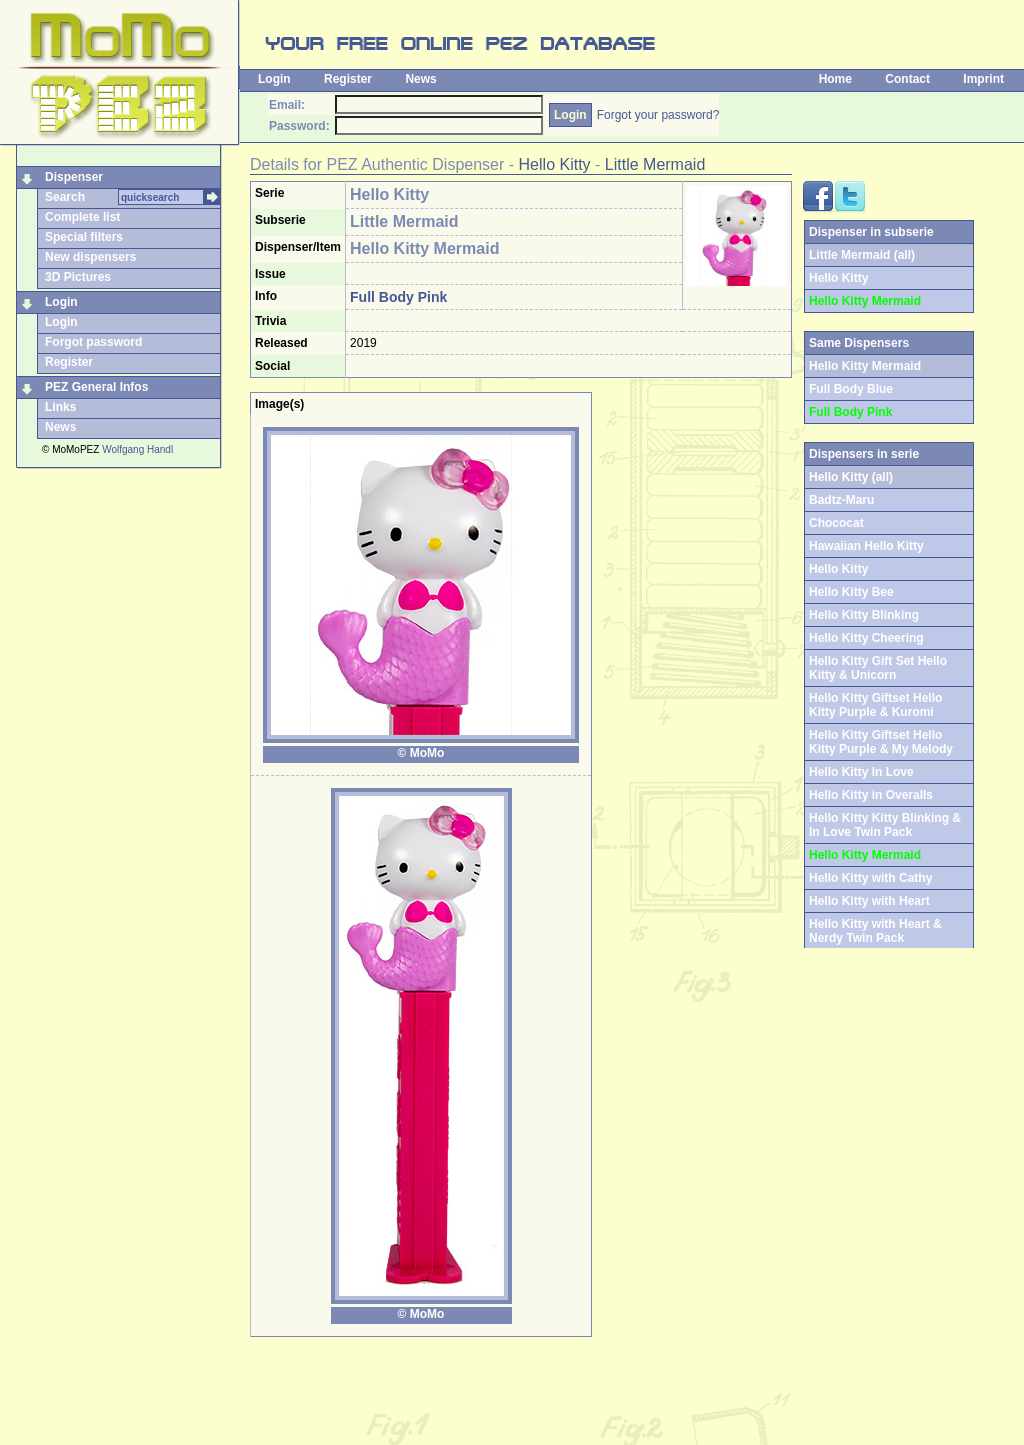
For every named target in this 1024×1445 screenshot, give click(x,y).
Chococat (836, 523)
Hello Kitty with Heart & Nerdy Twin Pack (875, 931)
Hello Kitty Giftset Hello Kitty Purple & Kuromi (875, 705)
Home (835, 79)
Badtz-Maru (841, 500)
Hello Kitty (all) (851, 477)
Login (274, 79)
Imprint (983, 79)
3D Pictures (78, 277)
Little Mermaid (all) (862, 255)
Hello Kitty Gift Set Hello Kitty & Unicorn (878, 668)
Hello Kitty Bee (851, 592)
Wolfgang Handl (137, 449)
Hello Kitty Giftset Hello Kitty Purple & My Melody (881, 742)
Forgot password (93, 342)
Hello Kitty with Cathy (870, 878)
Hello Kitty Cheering (866, 638)
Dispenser (74, 177)
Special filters (84, 237)
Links (60, 407)
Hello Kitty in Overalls (871, 795)
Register (348, 79)
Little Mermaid (655, 164)
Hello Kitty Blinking (864, 615)
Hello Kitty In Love (861, 772)
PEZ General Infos (96, 387)
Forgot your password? (658, 115)
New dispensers (90, 257)
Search (65, 197)
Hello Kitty (555, 164)
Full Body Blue (851, 389)
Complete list (82, 217)
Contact (907, 79)
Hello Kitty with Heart (869, 901)
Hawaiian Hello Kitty (866, 546)
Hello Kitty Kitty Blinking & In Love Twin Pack (885, 825)
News (420, 79)
